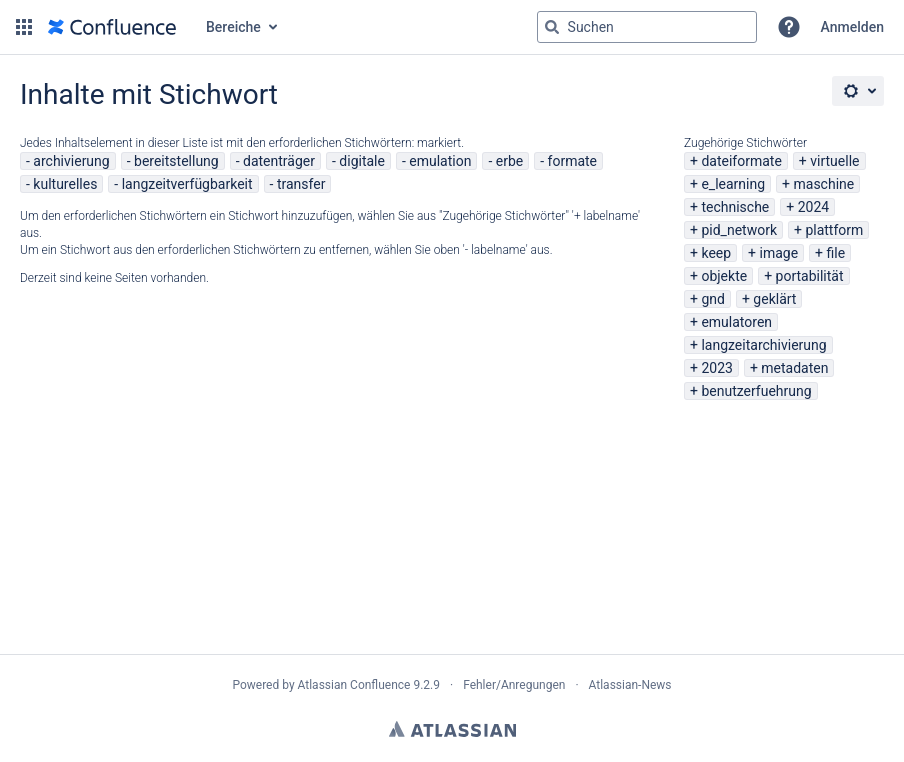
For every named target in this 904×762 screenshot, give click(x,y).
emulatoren (736, 322)
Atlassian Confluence (354, 685)
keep (716, 253)
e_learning (733, 184)
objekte (724, 276)
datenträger (279, 161)
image (779, 253)
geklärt (774, 299)
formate (573, 161)
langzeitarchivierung (763, 345)
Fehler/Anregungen (514, 685)
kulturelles (65, 184)
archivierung (71, 161)
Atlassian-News (630, 685)
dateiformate (741, 161)
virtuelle (834, 161)
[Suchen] (552, 27)
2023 (716, 368)
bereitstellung (176, 161)
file (836, 253)
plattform (834, 230)
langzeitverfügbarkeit (187, 184)
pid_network (739, 230)
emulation (440, 161)
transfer (301, 184)
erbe (509, 161)
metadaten (794, 368)
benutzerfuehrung (756, 391)
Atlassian (452, 729)
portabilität (810, 276)
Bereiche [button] (233, 27)
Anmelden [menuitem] (852, 27)
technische (735, 207)
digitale (362, 161)
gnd (713, 299)
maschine (824, 184)
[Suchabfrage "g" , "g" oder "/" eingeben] (647, 27)
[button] (24, 27)
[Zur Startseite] (112, 27)
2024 (813, 207)
